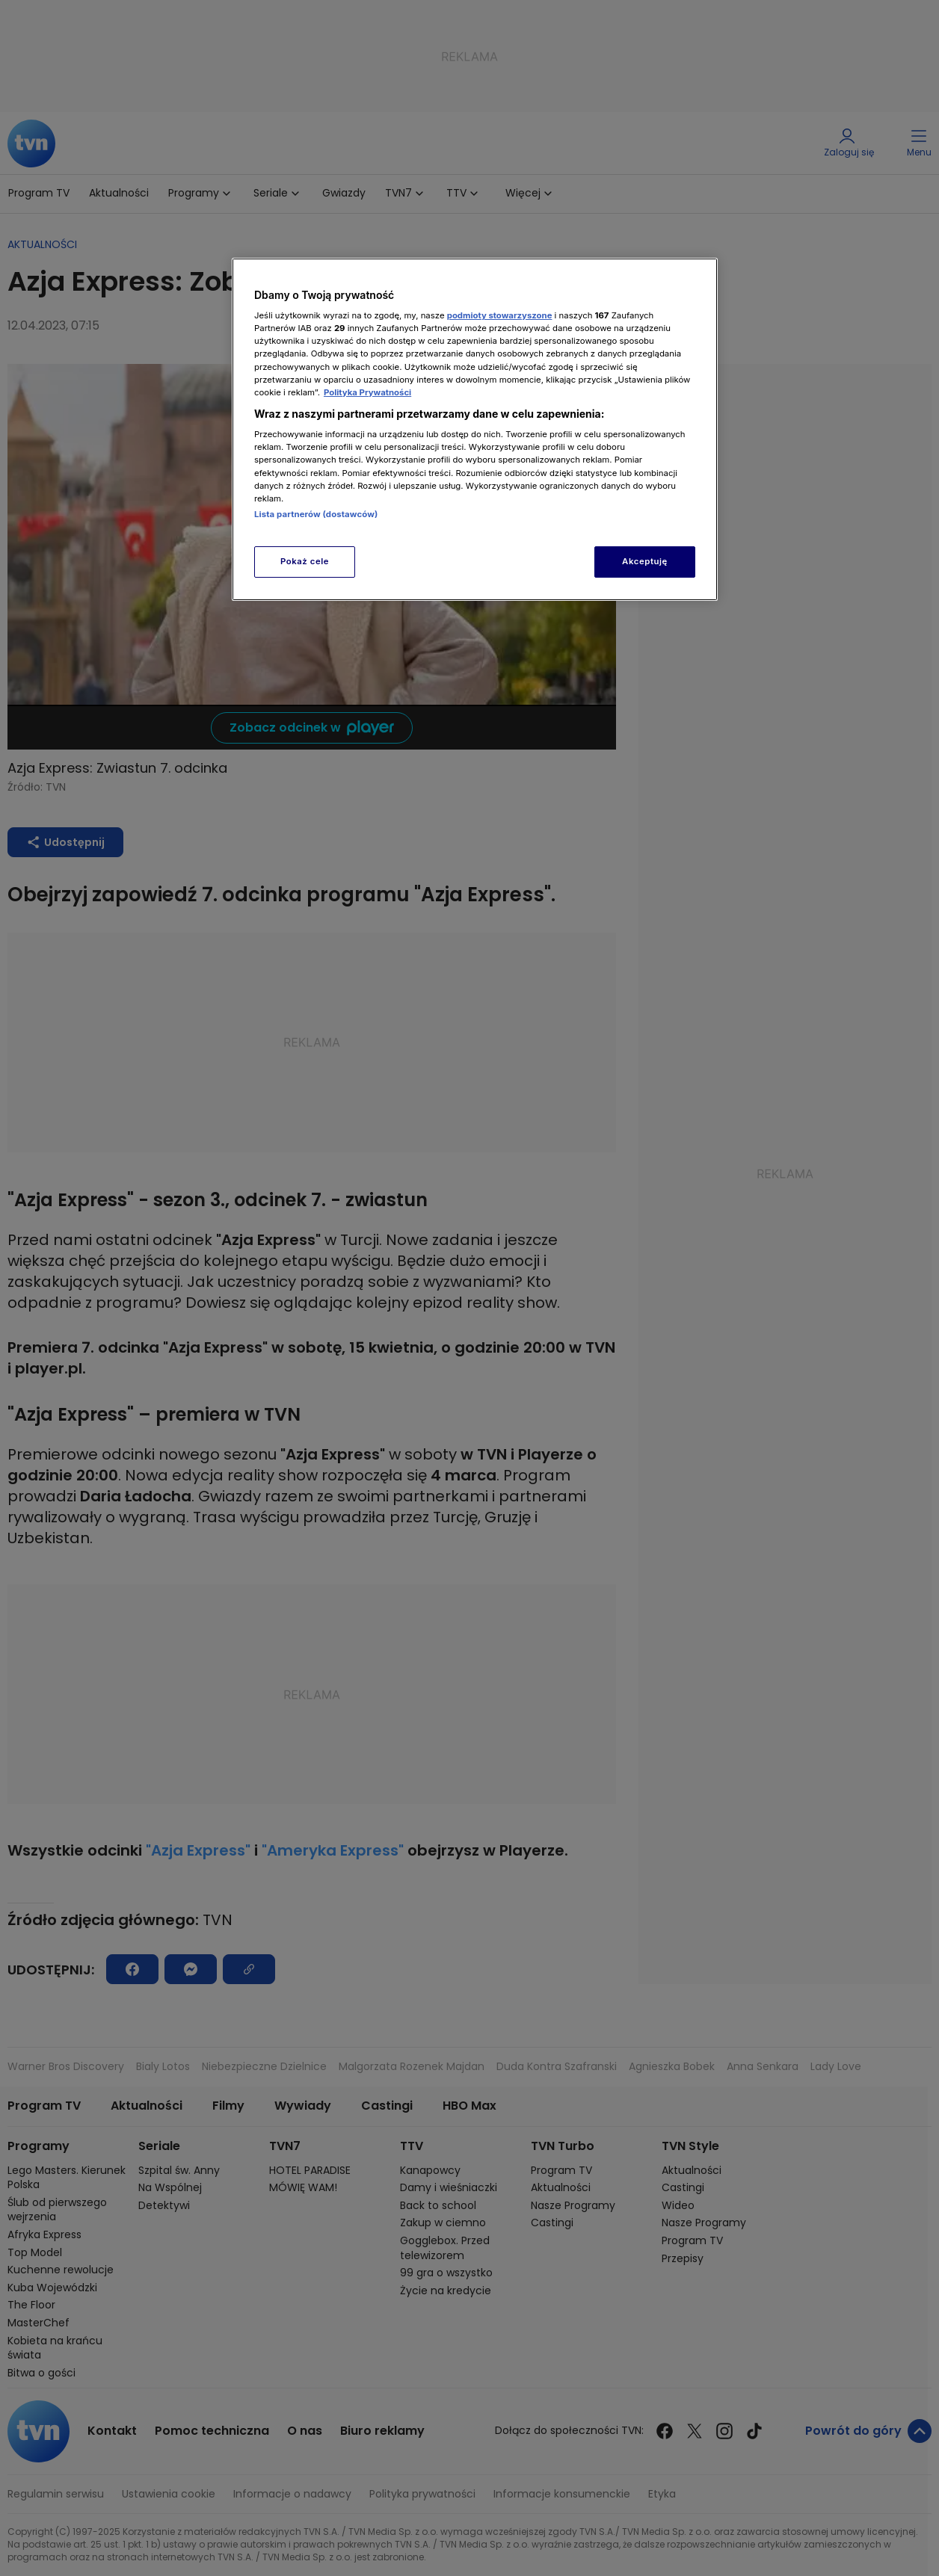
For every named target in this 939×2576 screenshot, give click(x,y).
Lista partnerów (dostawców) (316, 514)
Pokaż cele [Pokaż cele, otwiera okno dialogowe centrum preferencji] (304, 561)
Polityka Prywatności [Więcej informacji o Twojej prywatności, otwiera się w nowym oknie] (367, 392)
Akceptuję (645, 561)
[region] (475, 429)
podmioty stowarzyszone (499, 315)
